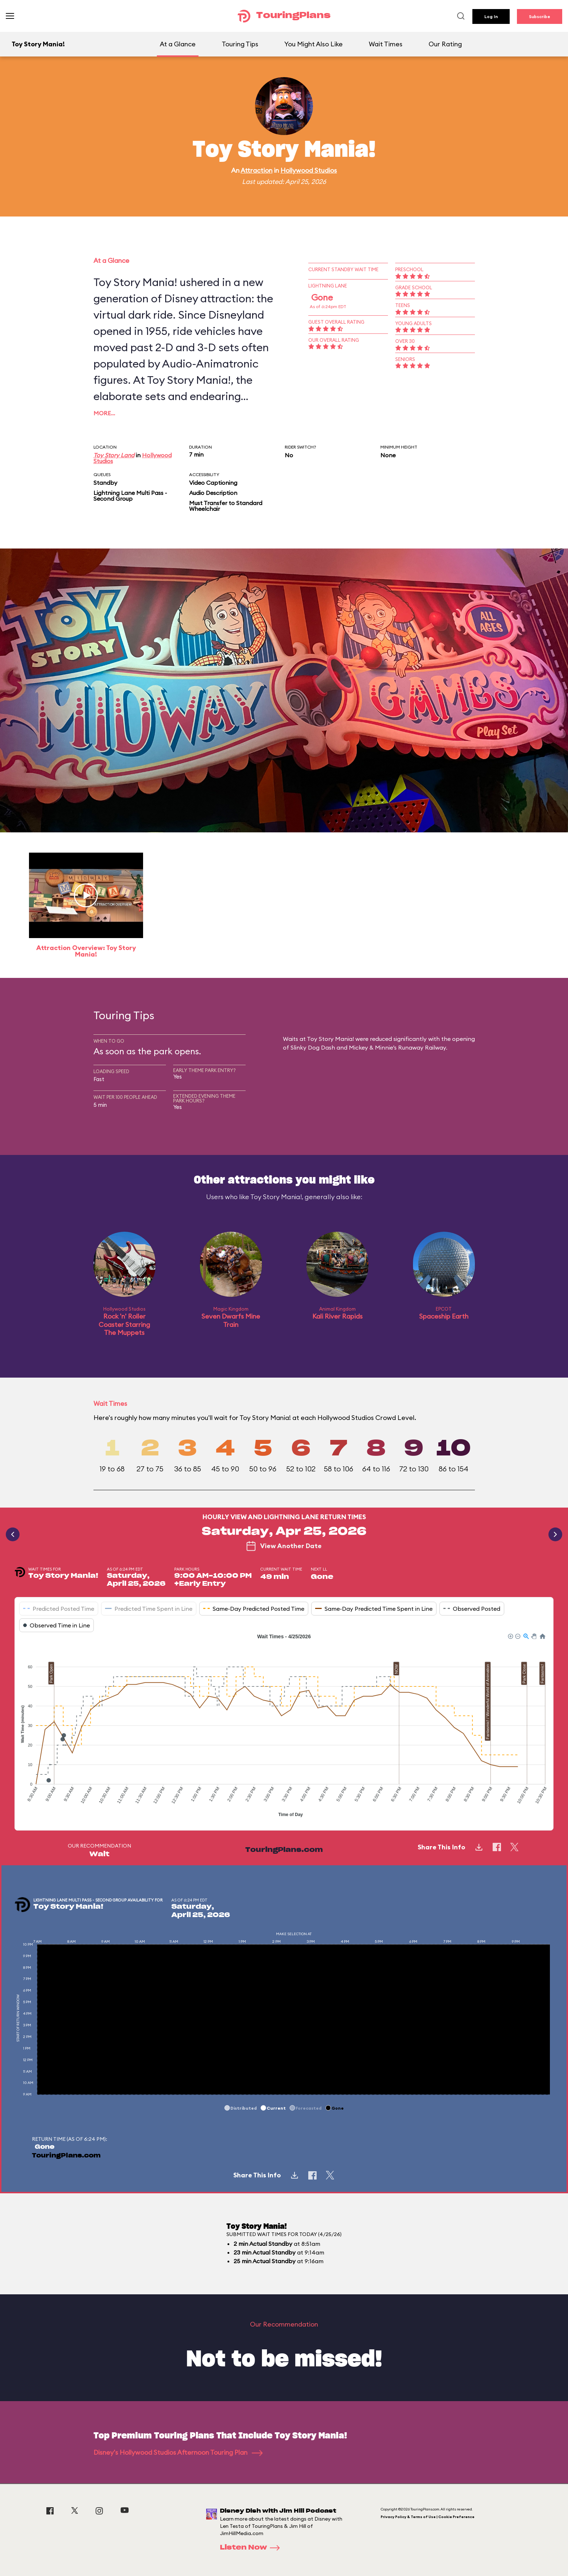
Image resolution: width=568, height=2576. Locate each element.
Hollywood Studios (308, 170)
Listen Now (252, 2548)
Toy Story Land (113, 455)
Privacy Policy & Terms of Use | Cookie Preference (428, 2516)
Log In (491, 16)
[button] (510, 1635)
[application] (284, 1726)
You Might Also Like (313, 44)
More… (104, 413)
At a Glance (178, 44)
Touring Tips (240, 44)
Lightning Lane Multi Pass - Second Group (130, 495)
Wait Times (385, 44)
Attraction (256, 170)
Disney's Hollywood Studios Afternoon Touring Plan (178, 2452)
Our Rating (445, 44)
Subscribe (539, 16)
